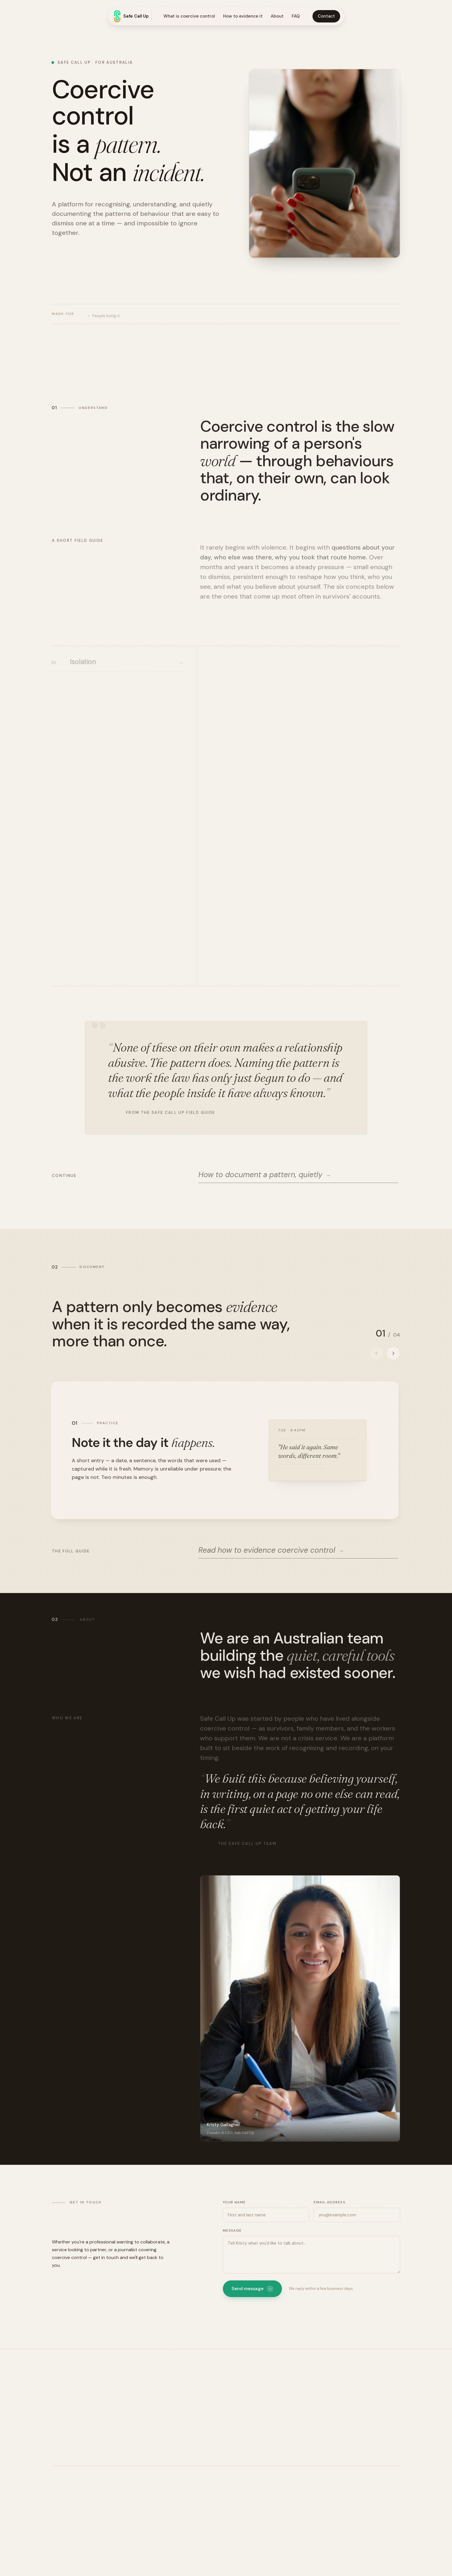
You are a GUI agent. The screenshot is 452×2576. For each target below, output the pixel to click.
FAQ (296, 16)
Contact (326, 16)
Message (232, 2230)
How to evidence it (243, 16)
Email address (329, 2202)
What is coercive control (189, 16)
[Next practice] (393, 1353)
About (277, 16)
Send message (252, 2289)
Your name (234, 2202)
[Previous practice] (376, 1353)
